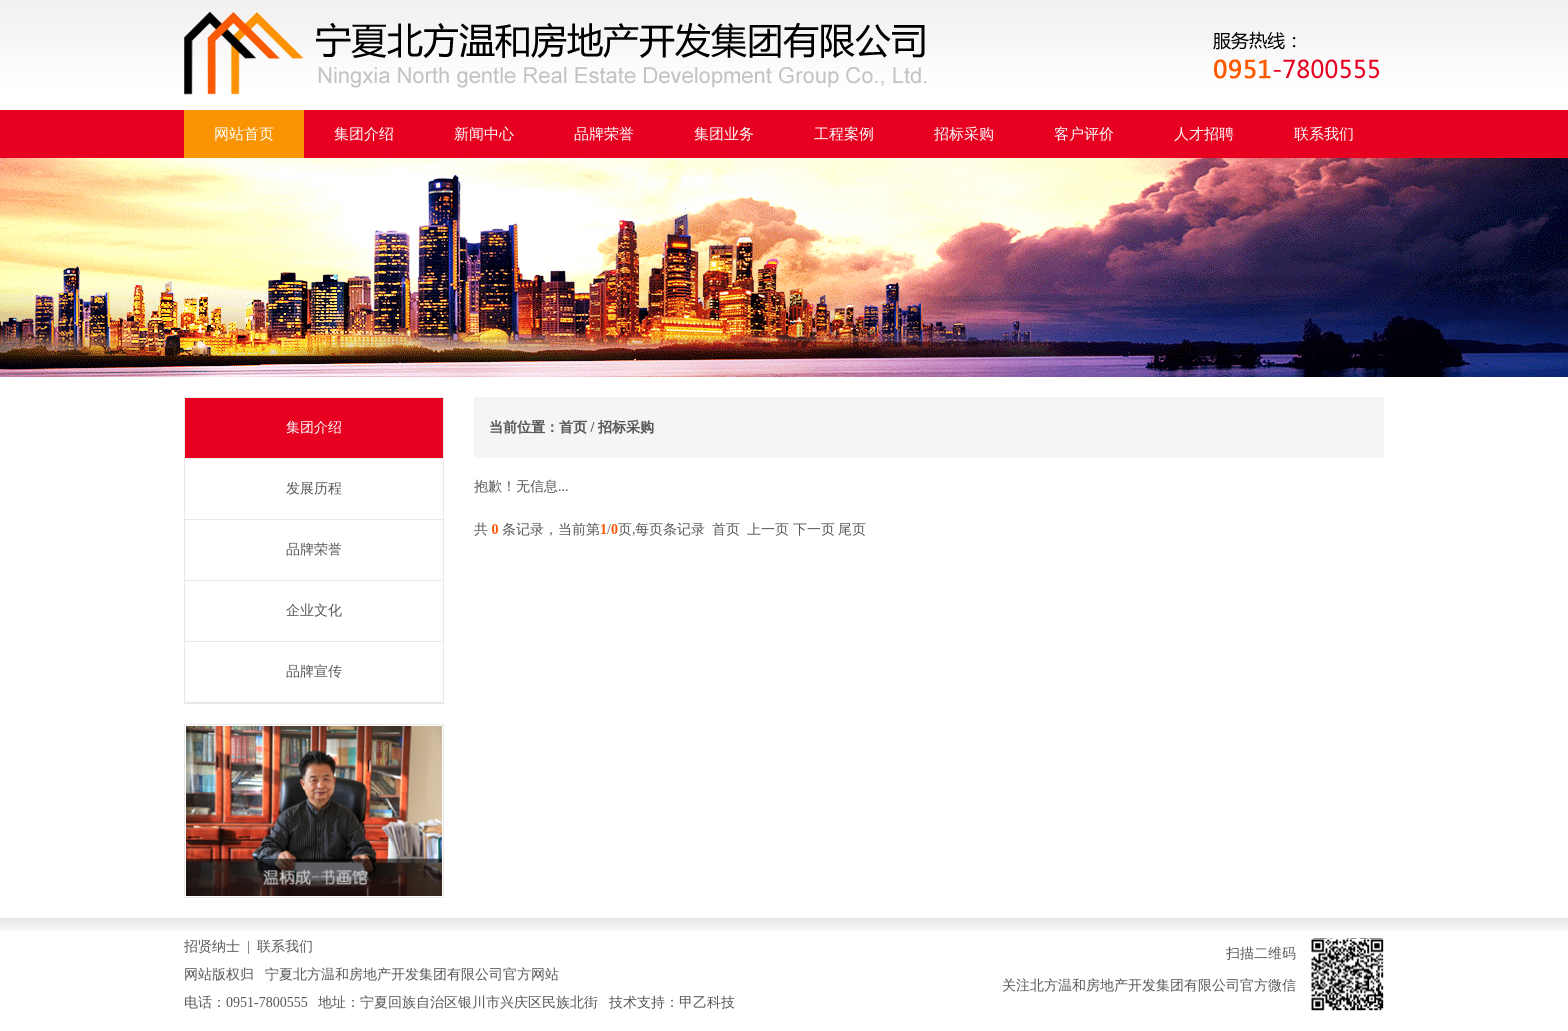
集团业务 (724, 134)
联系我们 (1324, 134)
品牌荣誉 (604, 134)
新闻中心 (484, 134)
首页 (573, 427)
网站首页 (244, 134)
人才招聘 (1204, 134)
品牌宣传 (314, 671)
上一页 (768, 529)
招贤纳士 (212, 946)
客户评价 (1084, 134)
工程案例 (844, 134)
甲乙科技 (707, 1002)
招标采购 (964, 134)
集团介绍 (364, 134)
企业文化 (314, 610)
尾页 (852, 529)
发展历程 (314, 488)
